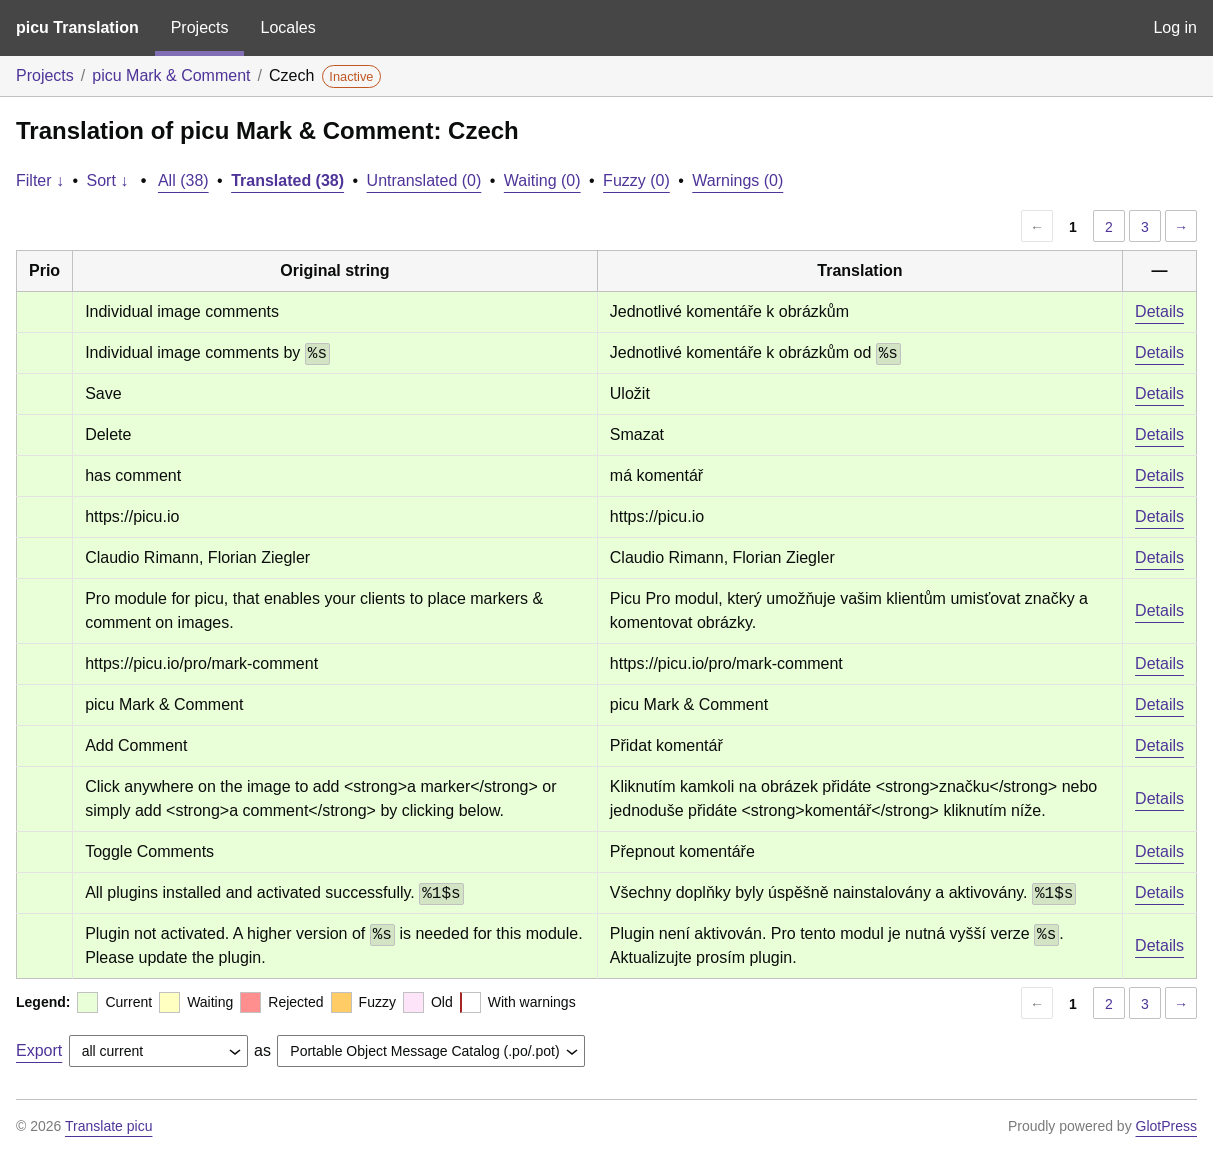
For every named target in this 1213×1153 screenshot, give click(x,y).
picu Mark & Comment (171, 75)
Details (1159, 311)
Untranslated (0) (424, 180)
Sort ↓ (108, 180)
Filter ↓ (40, 180)
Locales (287, 27)
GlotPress (1166, 1126)
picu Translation (77, 27)
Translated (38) (287, 180)
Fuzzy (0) (636, 180)
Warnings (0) (737, 180)
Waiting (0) (542, 180)
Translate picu (108, 1126)
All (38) (183, 180)
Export (39, 1050)
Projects (200, 27)
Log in (1175, 27)
